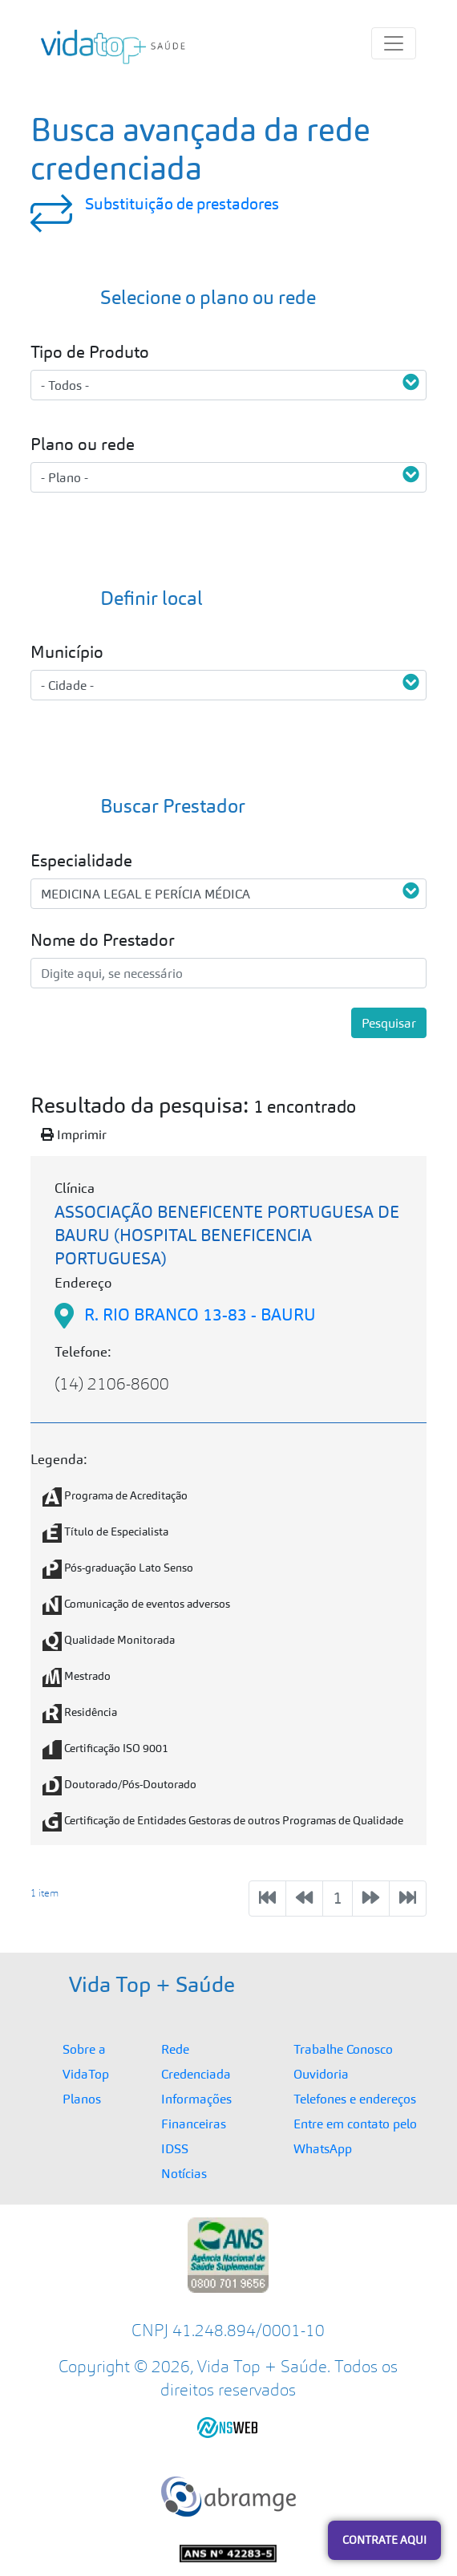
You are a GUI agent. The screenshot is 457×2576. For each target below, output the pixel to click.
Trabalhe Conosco (343, 2049)
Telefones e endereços (354, 2099)
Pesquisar (389, 1023)
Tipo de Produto (89, 352)
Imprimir (74, 1134)
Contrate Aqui (384, 2540)
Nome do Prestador (102, 940)
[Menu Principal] (393, 43)
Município (66, 652)
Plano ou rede (82, 444)
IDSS (174, 2148)
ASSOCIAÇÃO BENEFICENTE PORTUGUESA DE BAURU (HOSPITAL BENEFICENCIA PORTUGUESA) (227, 1235)
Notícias (184, 2173)
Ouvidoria (321, 2074)
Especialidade (81, 860)
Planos (82, 2099)
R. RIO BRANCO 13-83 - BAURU (200, 1314)
